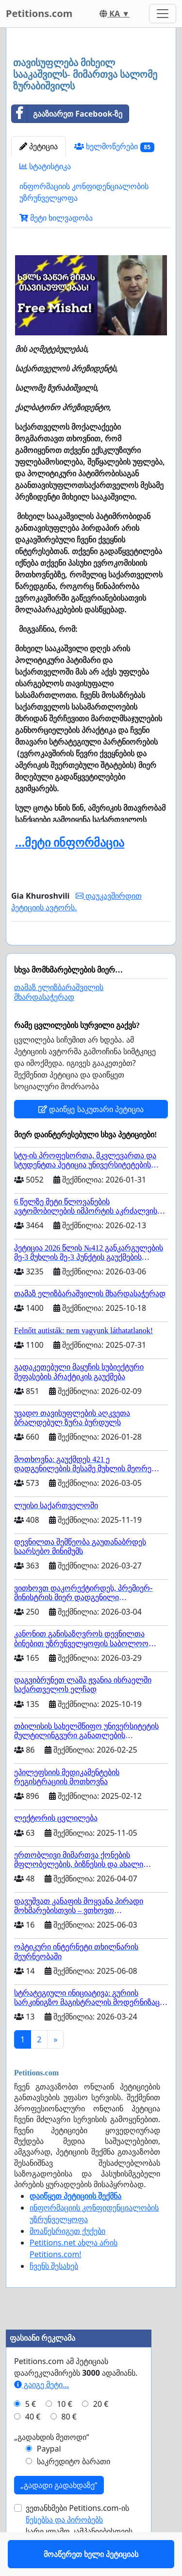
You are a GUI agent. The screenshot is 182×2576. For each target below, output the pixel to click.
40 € (33, 2444)
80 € (69, 2444)
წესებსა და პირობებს (64, 2547)
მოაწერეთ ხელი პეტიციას (91, 951)
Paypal (49, 2477)
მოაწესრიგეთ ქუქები (67, 2259)
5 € (30, 2432)
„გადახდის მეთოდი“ (51, 2465)
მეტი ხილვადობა (56, 217)
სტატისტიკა (45, 166)
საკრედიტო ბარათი (73, 2489)
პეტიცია (38, 146)
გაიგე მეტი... (41, 2412)
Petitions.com (39, 13)
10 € (64, 2432)
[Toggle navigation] (162, 13)
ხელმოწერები (114, 146)
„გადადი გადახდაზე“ (59, 2513)
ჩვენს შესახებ (54, 2294)
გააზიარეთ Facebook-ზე (67, 113)
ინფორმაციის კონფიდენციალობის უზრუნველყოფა (84, 192)
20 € (101, 2432)
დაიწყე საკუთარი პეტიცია (90, 1137)
